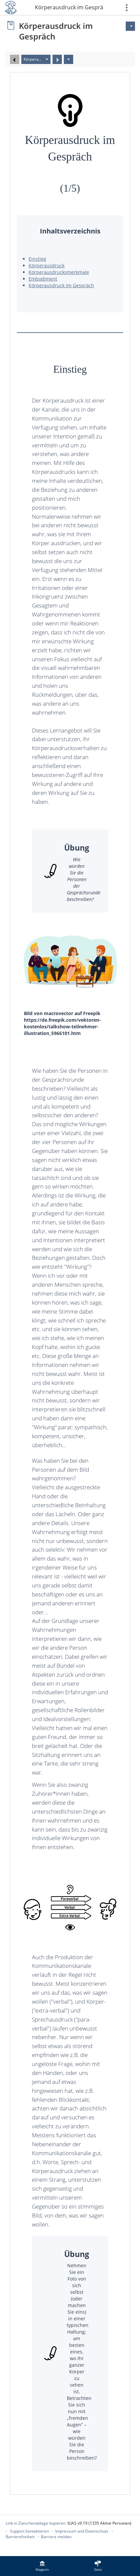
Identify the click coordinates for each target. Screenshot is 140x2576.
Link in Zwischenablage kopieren (36, 2523)
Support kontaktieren (29, 2531)
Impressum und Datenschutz (81, 2531)
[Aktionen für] (130, 26)
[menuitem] (42, 2566)
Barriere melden (56, 2537)
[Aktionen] (68, 59)
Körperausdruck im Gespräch (69, 7)
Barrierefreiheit (20, 2537)
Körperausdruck (47, 265)
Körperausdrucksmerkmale (59, 272)
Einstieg (37, 259)
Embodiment (43, 279)
